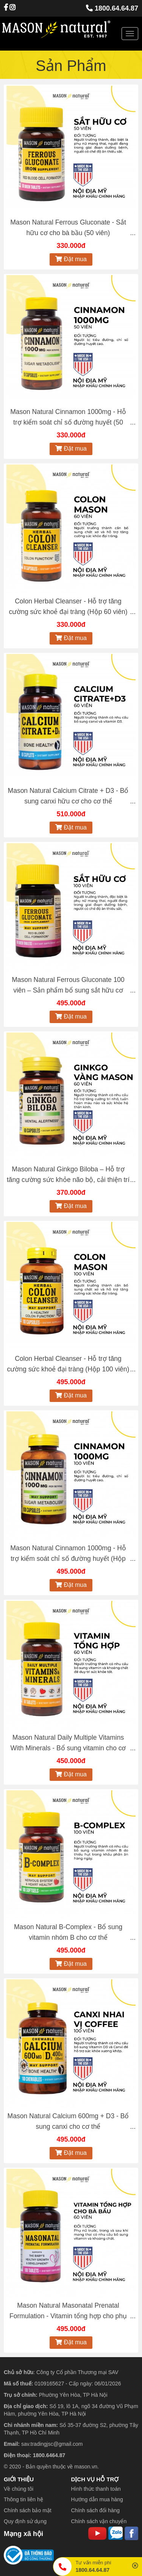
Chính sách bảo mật (27, 2510)
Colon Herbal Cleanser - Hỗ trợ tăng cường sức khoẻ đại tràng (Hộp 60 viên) (68, 606)
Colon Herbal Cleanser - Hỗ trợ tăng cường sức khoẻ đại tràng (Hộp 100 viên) (68, 1364)
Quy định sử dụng (25, 2521)
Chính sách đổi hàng (95, 2510)
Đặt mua (71, 259)
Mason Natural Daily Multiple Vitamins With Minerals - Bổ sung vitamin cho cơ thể (68, 1748)
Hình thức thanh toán (96, 2489)
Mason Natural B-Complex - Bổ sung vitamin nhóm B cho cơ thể (68, 1932)
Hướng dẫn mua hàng (97, 2499)
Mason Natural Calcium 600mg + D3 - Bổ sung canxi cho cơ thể (68, 2121)
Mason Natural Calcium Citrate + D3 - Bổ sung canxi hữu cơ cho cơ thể (68, 796)
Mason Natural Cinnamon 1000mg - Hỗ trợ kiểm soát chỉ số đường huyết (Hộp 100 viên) (68, 1558)
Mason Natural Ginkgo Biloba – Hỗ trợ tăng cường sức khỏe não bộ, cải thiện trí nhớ (68, 1179)
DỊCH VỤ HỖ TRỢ (95, 2479)
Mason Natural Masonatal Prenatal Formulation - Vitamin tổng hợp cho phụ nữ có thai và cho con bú (68, 2316)
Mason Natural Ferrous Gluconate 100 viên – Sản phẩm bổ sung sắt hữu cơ (68, 985)
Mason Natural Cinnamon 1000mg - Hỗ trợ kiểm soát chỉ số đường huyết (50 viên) (68, 422)
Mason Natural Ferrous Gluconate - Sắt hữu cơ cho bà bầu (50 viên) (68, 228)
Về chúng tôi (18, 2489)
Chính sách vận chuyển (99, 2521)
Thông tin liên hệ (23, 2499)
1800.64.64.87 (112, 8)
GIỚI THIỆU (19, 2479)
